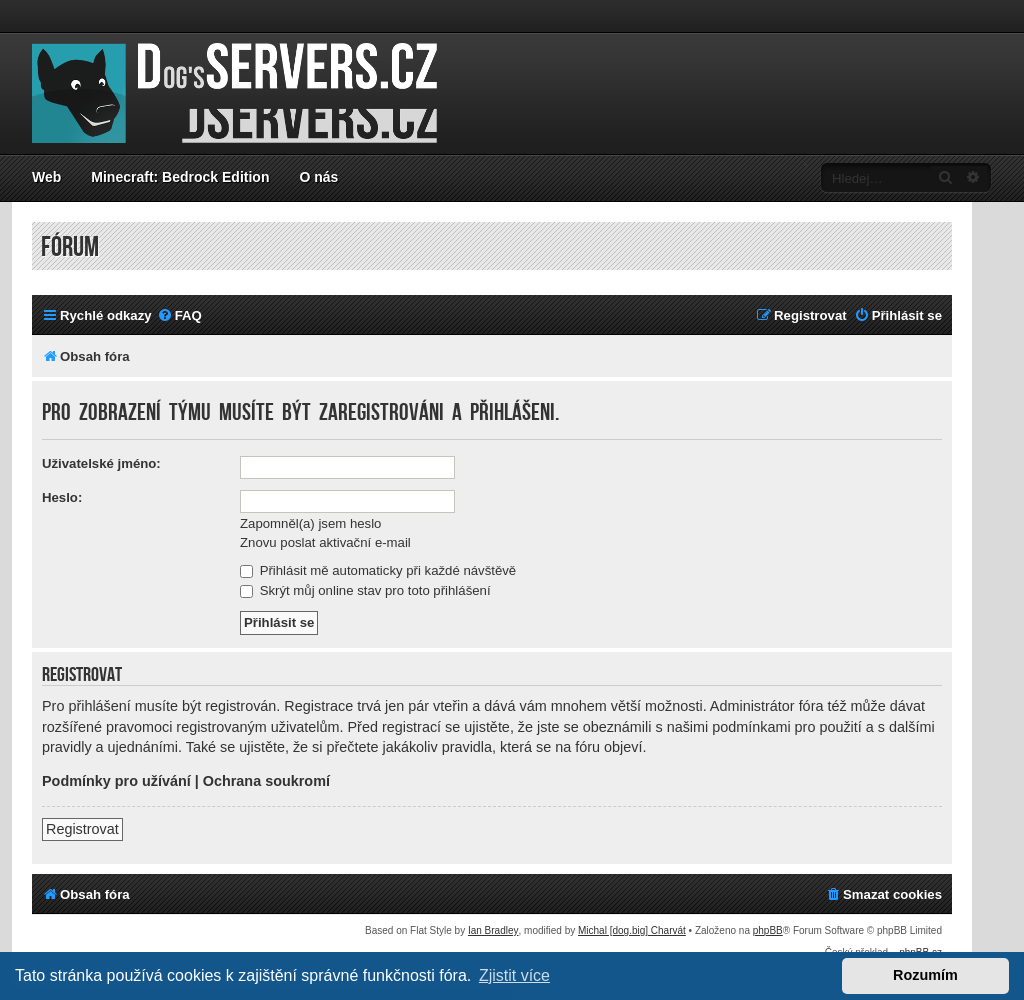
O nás (318, 177)
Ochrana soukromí (266, 781)
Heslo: (62, 497)
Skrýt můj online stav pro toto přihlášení (365, 590)
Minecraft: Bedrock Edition (180, 177)
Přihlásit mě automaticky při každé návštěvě (378, 570)
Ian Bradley (493, 930)
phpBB (768, 930)
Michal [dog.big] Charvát (632, 930)
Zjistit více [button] (514, 975)
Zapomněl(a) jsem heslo (310, 523)
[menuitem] (179, 315)
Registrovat (82, 829)
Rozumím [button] (925, 975)
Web (46, 177)
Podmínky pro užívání (116, 781)
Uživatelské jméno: (101, 463)
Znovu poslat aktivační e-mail (325, 542)
